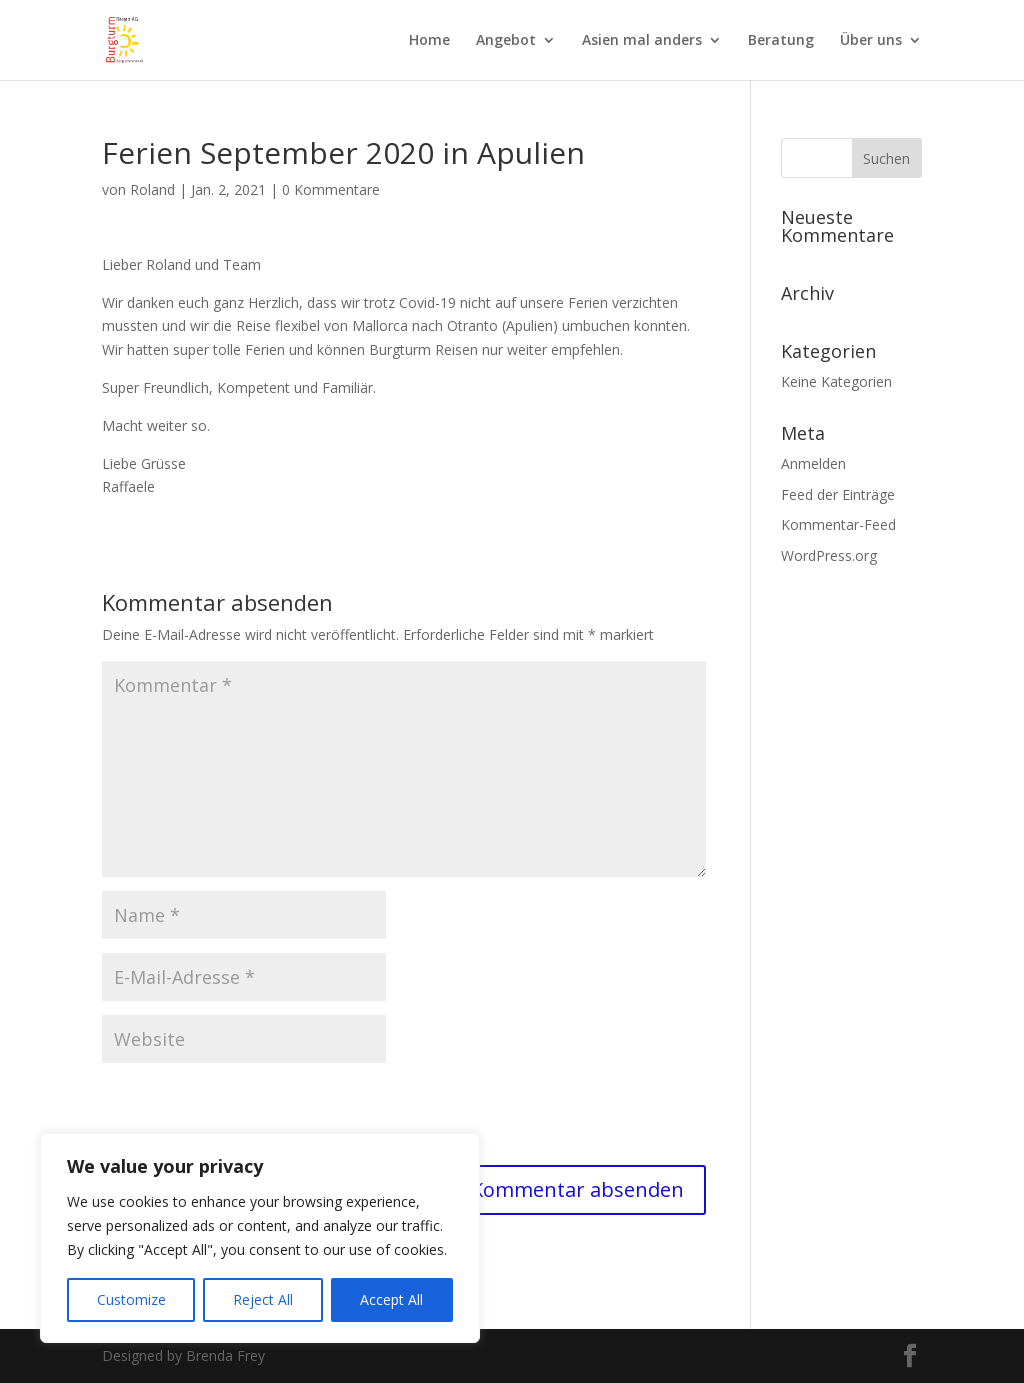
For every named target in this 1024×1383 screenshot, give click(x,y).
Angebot (506, 41)
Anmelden (813, 463)
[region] (260, 1238)
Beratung (781, 41)
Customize (131, 1299)
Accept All (391, 1299)
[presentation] (254, 1116)
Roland (152, 189)
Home (429, 41)
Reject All (263, 1299)
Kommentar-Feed (838, 524)
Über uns (871, 41)
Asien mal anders (642, 41)
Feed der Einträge (838, 494)
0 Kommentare (331, 189)
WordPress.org (829, 555)
